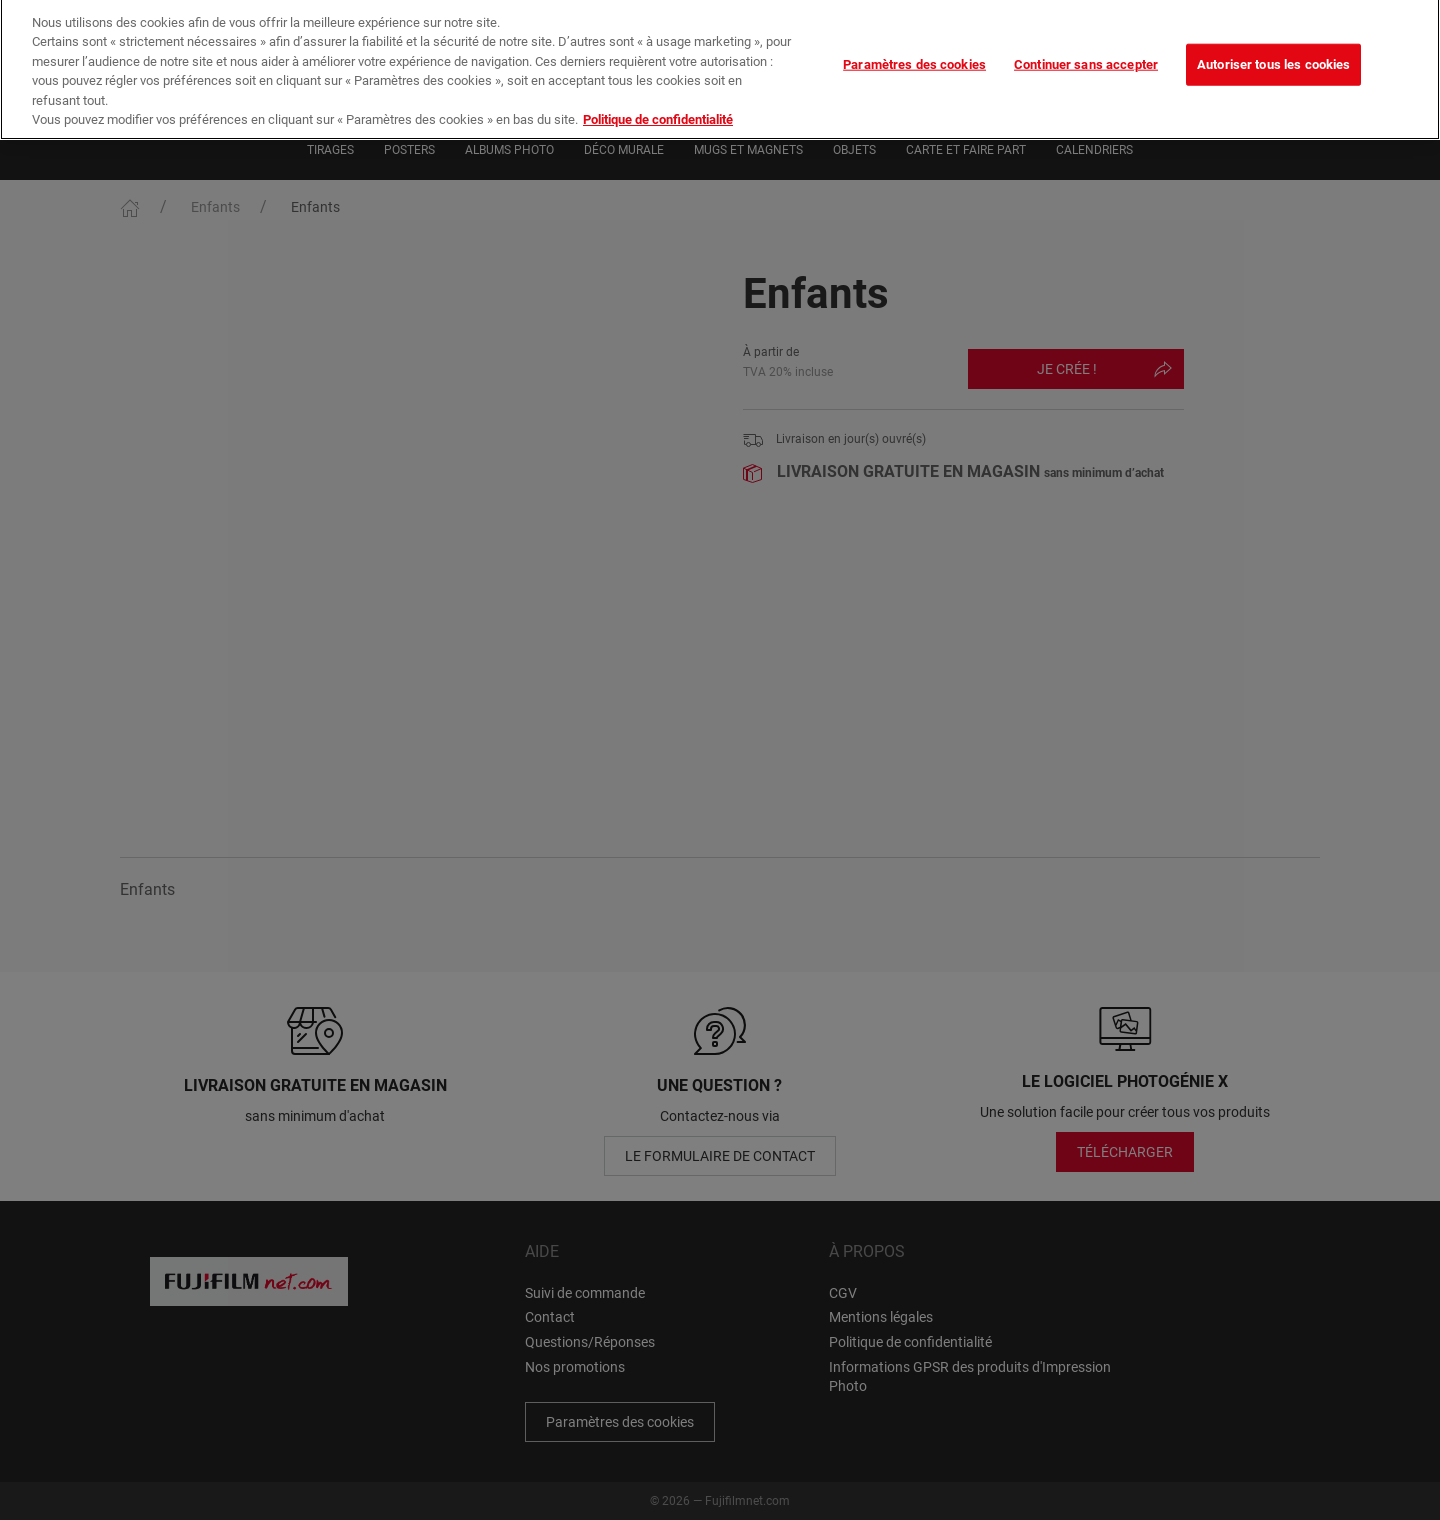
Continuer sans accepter (1086, 51)
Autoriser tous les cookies (1273, 51)
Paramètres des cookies (914, 51)
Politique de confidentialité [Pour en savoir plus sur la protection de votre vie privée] (658, 107)
